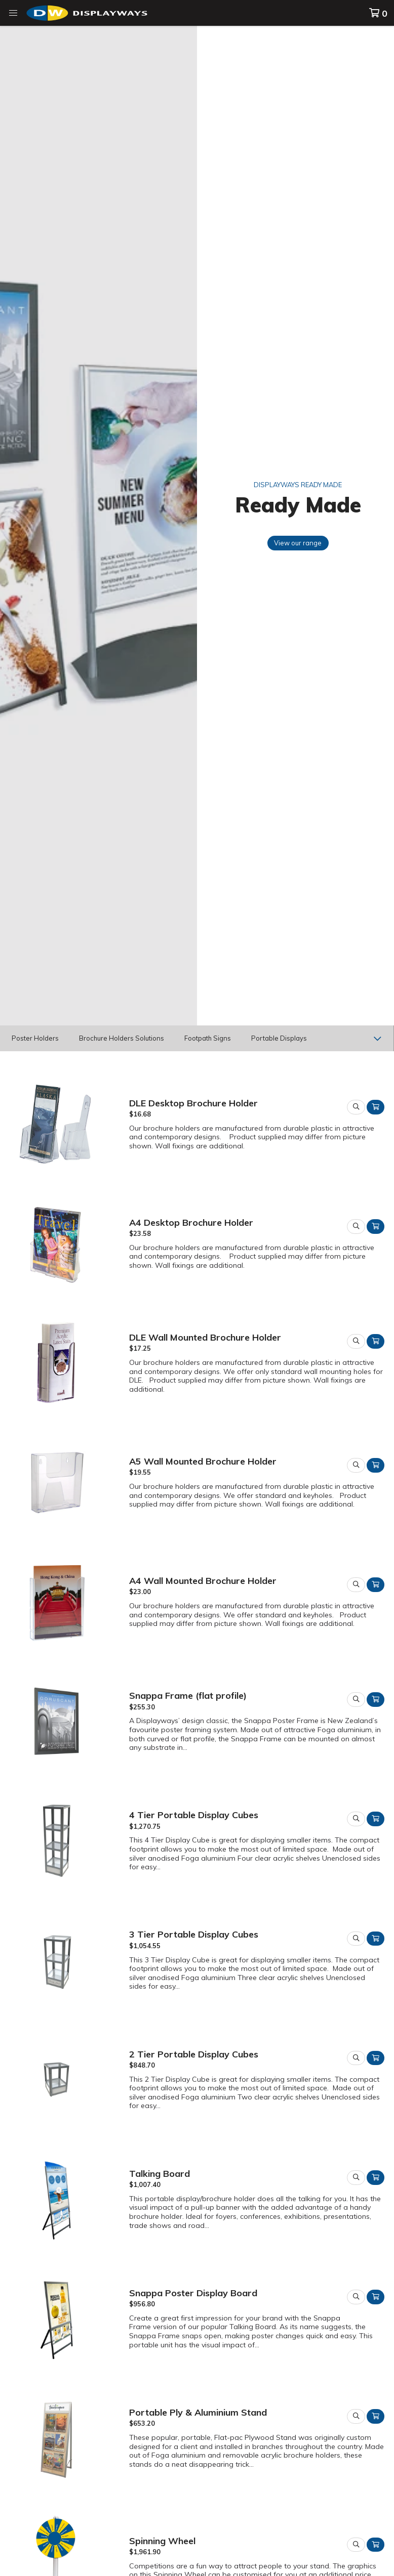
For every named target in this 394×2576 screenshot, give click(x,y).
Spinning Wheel (162, 2541)
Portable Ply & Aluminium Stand (198, 2412)
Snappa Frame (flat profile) (188, 1695)
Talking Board (159, 2173)
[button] (13, 13)
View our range (298, 543)
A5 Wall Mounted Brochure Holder (203, 1461)
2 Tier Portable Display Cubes (193, 2054)
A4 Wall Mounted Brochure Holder (203, 1580)
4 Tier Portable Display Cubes (193, 1815)
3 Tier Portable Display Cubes (193, 1934)
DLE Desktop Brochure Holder (193, 1103)
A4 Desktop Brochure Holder (191, 1222)
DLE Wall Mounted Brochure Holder (205, 1337)
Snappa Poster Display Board (193, 2293)
